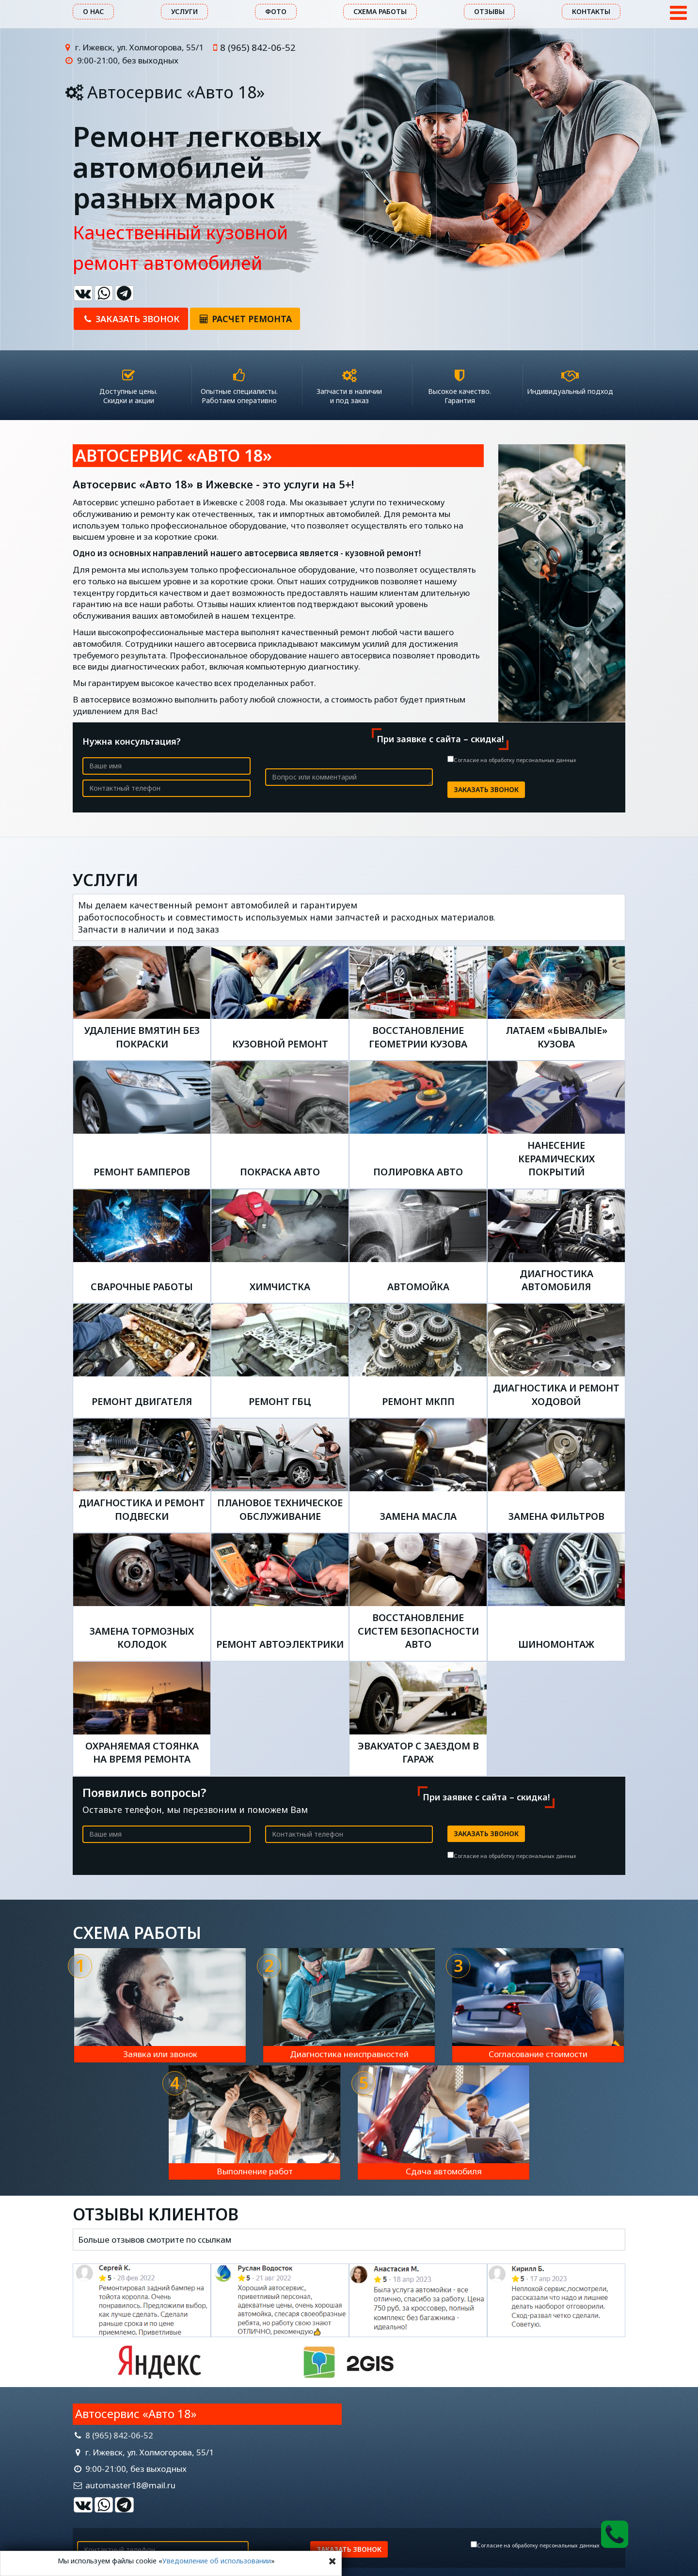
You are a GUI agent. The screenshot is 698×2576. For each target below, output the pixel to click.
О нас (93, 11)
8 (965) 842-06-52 (258, 47)
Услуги (184, 11)
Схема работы (380, 11)
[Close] (332, 2561)
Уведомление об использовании (216, 2560)
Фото (275, 11)
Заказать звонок (131, 319)
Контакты (591, 11)
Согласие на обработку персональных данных (515, 760)
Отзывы (489, 11)
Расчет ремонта (245, 319)
